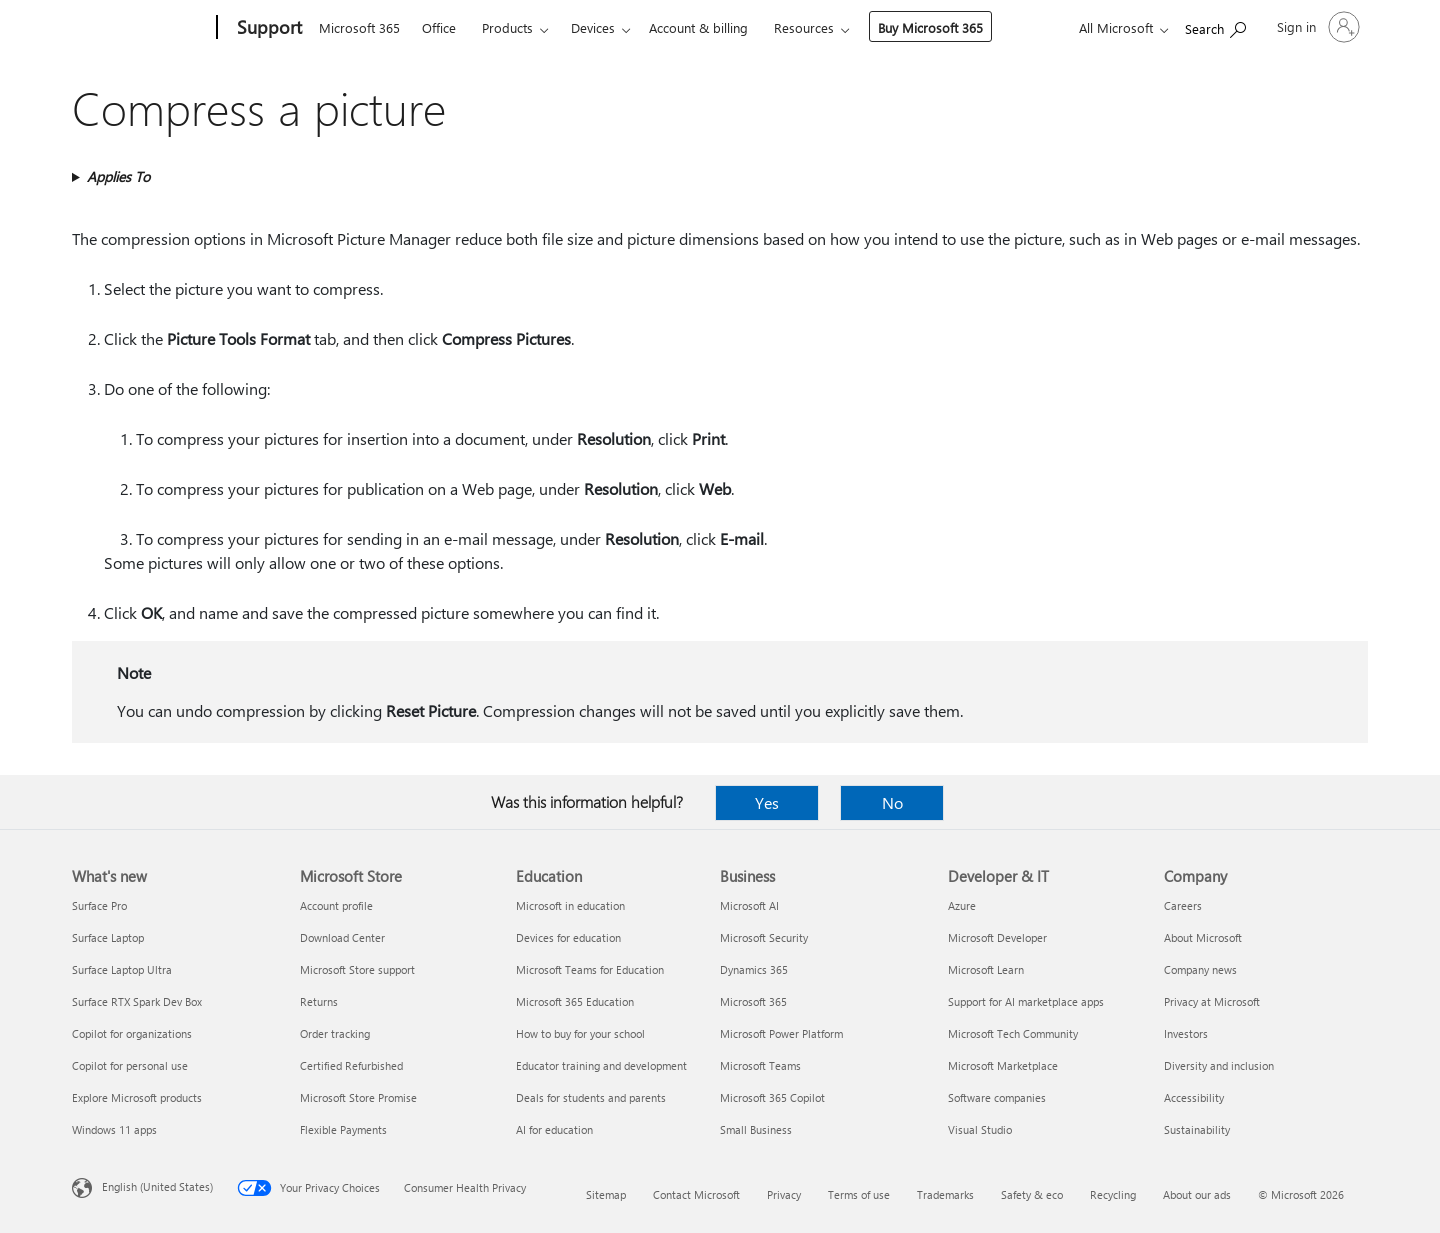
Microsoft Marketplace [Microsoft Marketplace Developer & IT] (1003, 1065)
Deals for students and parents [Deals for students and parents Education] (591, 1097)
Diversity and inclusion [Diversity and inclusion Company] (1219, 1065)
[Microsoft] (140, 28)
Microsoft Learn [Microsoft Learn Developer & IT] (986, 969)
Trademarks (945, 1194)
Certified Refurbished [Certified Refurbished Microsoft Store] (351, 1065)
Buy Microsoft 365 (930, 27)
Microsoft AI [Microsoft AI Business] (749, 905)
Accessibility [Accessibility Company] (1194, 1097)
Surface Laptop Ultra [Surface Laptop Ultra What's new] (122, 969)
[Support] (267, 28)
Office (439, 27)
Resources (804, 27)
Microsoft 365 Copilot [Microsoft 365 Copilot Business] (772, 1097)
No (892, 802)
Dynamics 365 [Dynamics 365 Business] (754, 969)
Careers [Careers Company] (1183, 905)
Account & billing (698, 27)
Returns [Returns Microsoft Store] (319, 1001)
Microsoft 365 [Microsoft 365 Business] (753, 1001)
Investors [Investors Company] (1186, 1033)
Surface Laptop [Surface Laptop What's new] (108, 937)
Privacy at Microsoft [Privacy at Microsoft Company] (1212, 1001)
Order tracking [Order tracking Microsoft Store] (335, 1033)
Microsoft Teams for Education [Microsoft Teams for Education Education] (590, 969)
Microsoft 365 (359, 27)
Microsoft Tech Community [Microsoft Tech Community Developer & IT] (1013, 1033)
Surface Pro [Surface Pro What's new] (99, 905)
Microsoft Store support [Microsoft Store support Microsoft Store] (357, 969)
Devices (593, 27)
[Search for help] (1215, 25)
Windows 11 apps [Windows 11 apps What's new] (114, 1129)
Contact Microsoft (696, 1194)
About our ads (1197, 1194)
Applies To (118, 176)
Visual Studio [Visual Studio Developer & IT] (980, 1129)
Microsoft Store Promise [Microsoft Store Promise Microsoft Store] (358, 1097)
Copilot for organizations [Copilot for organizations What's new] (132, 1033)
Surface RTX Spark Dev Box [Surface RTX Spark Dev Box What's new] (137, 1001)
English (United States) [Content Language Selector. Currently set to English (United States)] (157, 1186)
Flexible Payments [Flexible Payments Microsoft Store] (343, 1129)
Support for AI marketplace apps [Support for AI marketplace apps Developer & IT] (1026, 1001)
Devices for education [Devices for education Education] (568, 937)
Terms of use (859, 1194)
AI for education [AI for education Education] (554, 1129)
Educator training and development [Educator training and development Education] (601, 1065)
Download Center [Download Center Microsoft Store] (342, 937)
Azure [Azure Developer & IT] (962, 905)
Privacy (784, 1194)
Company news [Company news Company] (1200, 969)
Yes (767, 802)
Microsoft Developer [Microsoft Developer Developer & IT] (997, 937)
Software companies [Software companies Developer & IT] (997, 1097)
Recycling (1113, 1194)
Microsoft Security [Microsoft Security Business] (764, 937)
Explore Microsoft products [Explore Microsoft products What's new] (137, 1097)
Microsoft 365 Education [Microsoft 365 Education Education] (575, 1001)
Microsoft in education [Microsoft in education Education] (570, 905)
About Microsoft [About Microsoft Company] (1203, 937)
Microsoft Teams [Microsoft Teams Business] (760, 1065)
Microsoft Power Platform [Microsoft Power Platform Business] (781, 1033)
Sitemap (606, 1194)
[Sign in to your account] (1316, 27)
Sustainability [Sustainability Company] (1197, 1129)
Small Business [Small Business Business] (756, 1129)
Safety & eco (1032, 1194)
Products (507, 27)
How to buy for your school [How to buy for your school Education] (580, 1033)
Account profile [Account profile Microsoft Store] (336, 905)
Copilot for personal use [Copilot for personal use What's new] (130, 1065)
